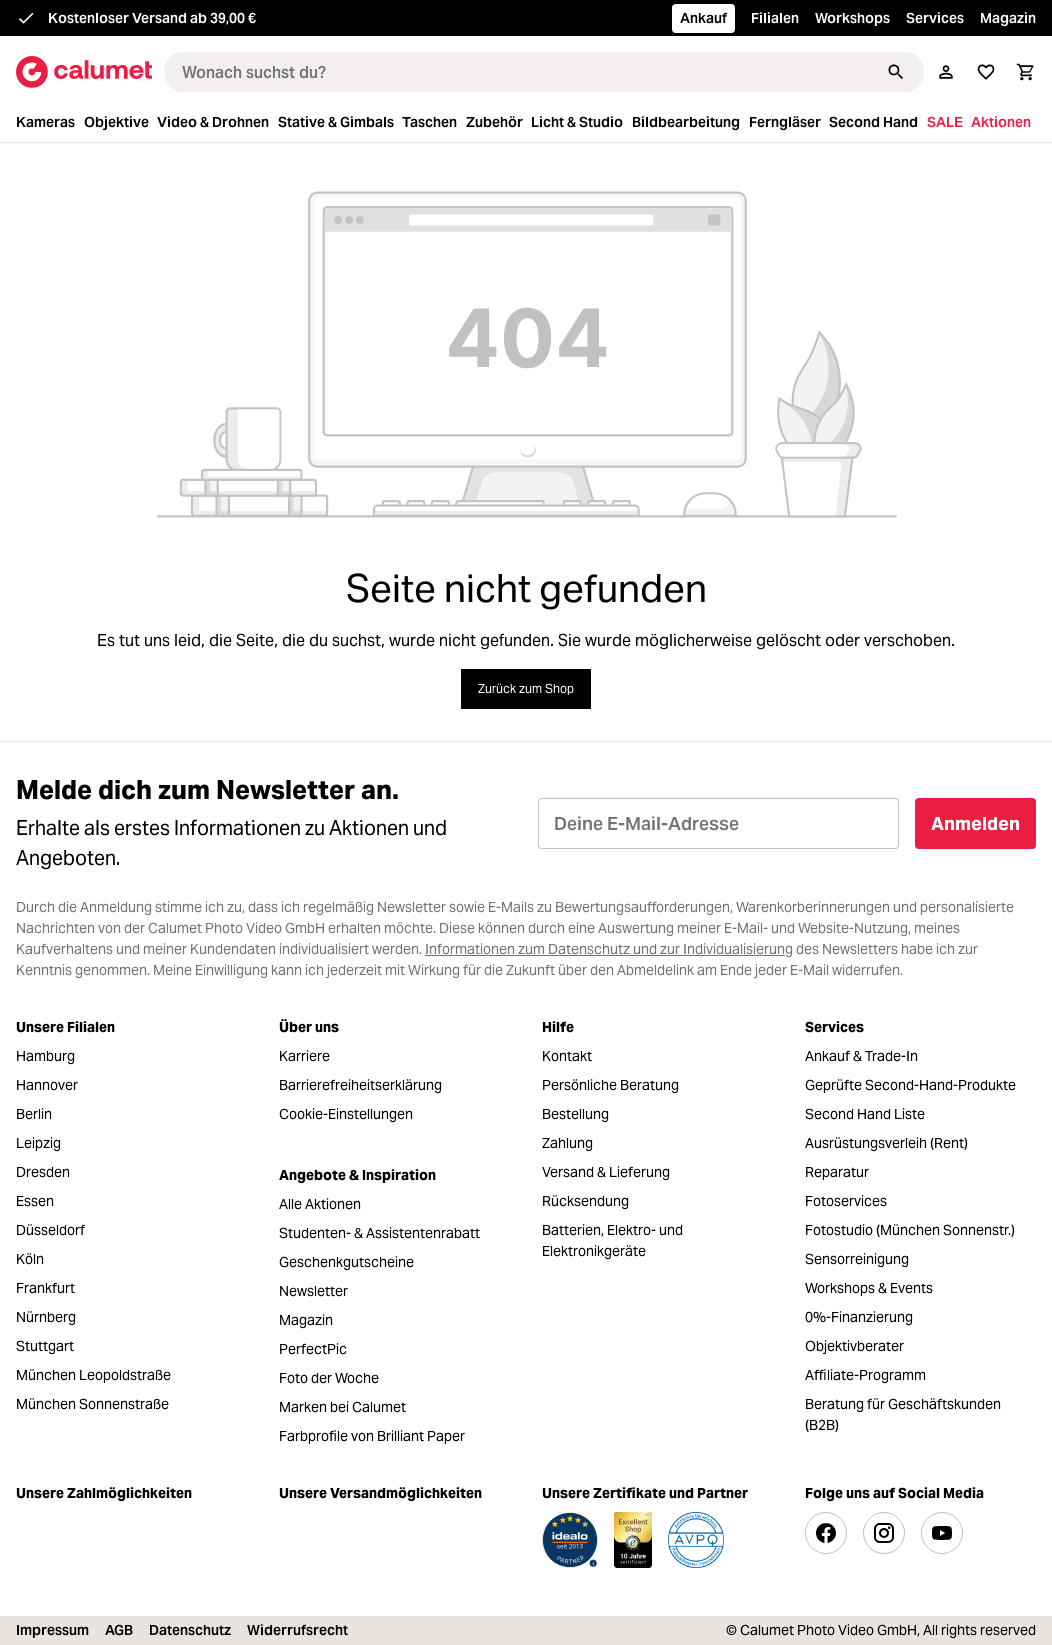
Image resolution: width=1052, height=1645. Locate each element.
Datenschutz (190, 1630)
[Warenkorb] (1026, 72)
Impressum (52, 1630)
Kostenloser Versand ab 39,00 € (152, 18)
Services (935, 18)
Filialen (775, 18)
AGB (119, 1630)
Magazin (1008, 18)
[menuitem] (48, 122)
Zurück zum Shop (526, 688)
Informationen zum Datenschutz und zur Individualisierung (609, 949)
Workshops (852, 18)
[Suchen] (896, 72)
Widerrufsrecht (297, 1630)
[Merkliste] (986, 72)
